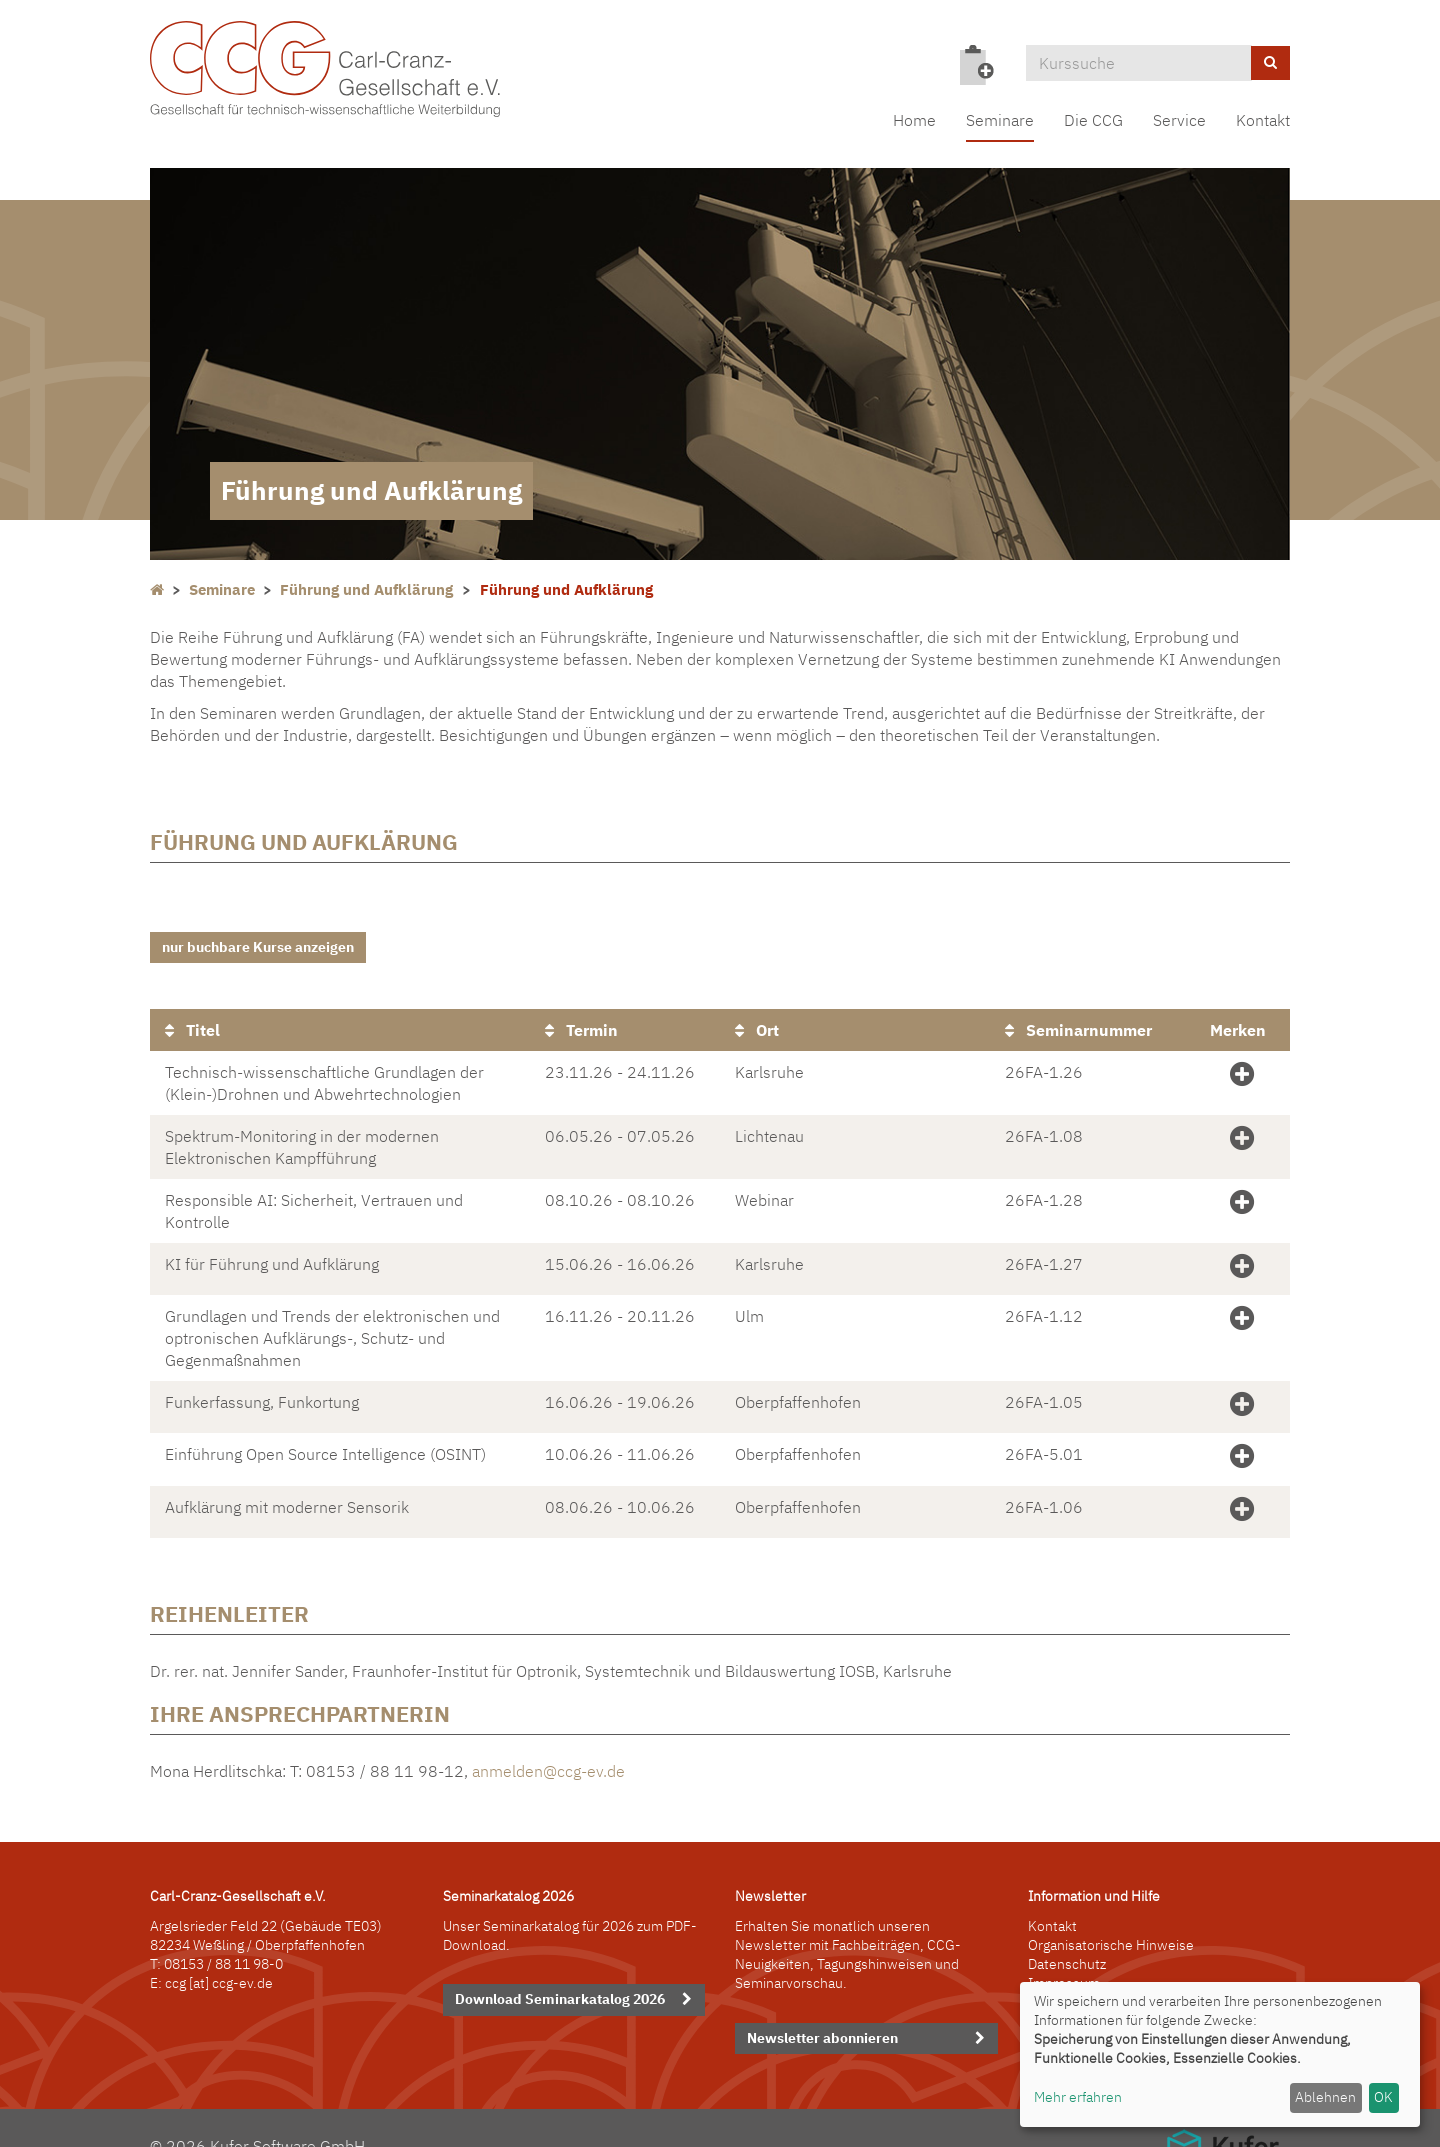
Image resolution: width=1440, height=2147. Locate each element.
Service (1179, 120)
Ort (757, 1021)
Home (914, 120)
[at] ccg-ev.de (229, 1949)
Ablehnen (1325, 2097)
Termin (581, 1021)
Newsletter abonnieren (822, 2004)
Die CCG (1093, 120)
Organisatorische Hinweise (1111, 1911)
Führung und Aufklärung (366, 589)
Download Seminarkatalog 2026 (560, 1965)
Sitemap (1053, 1969)
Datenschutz (1067, 1930)
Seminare (1000, 120)
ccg (175, 1949)
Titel (192, 1021)
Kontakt (1263, 120)
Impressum (1064, 1949)
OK (1383, 2097)
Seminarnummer (1078, 1021)
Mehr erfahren (1078, 2097)
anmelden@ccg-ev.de (548, 1737)
